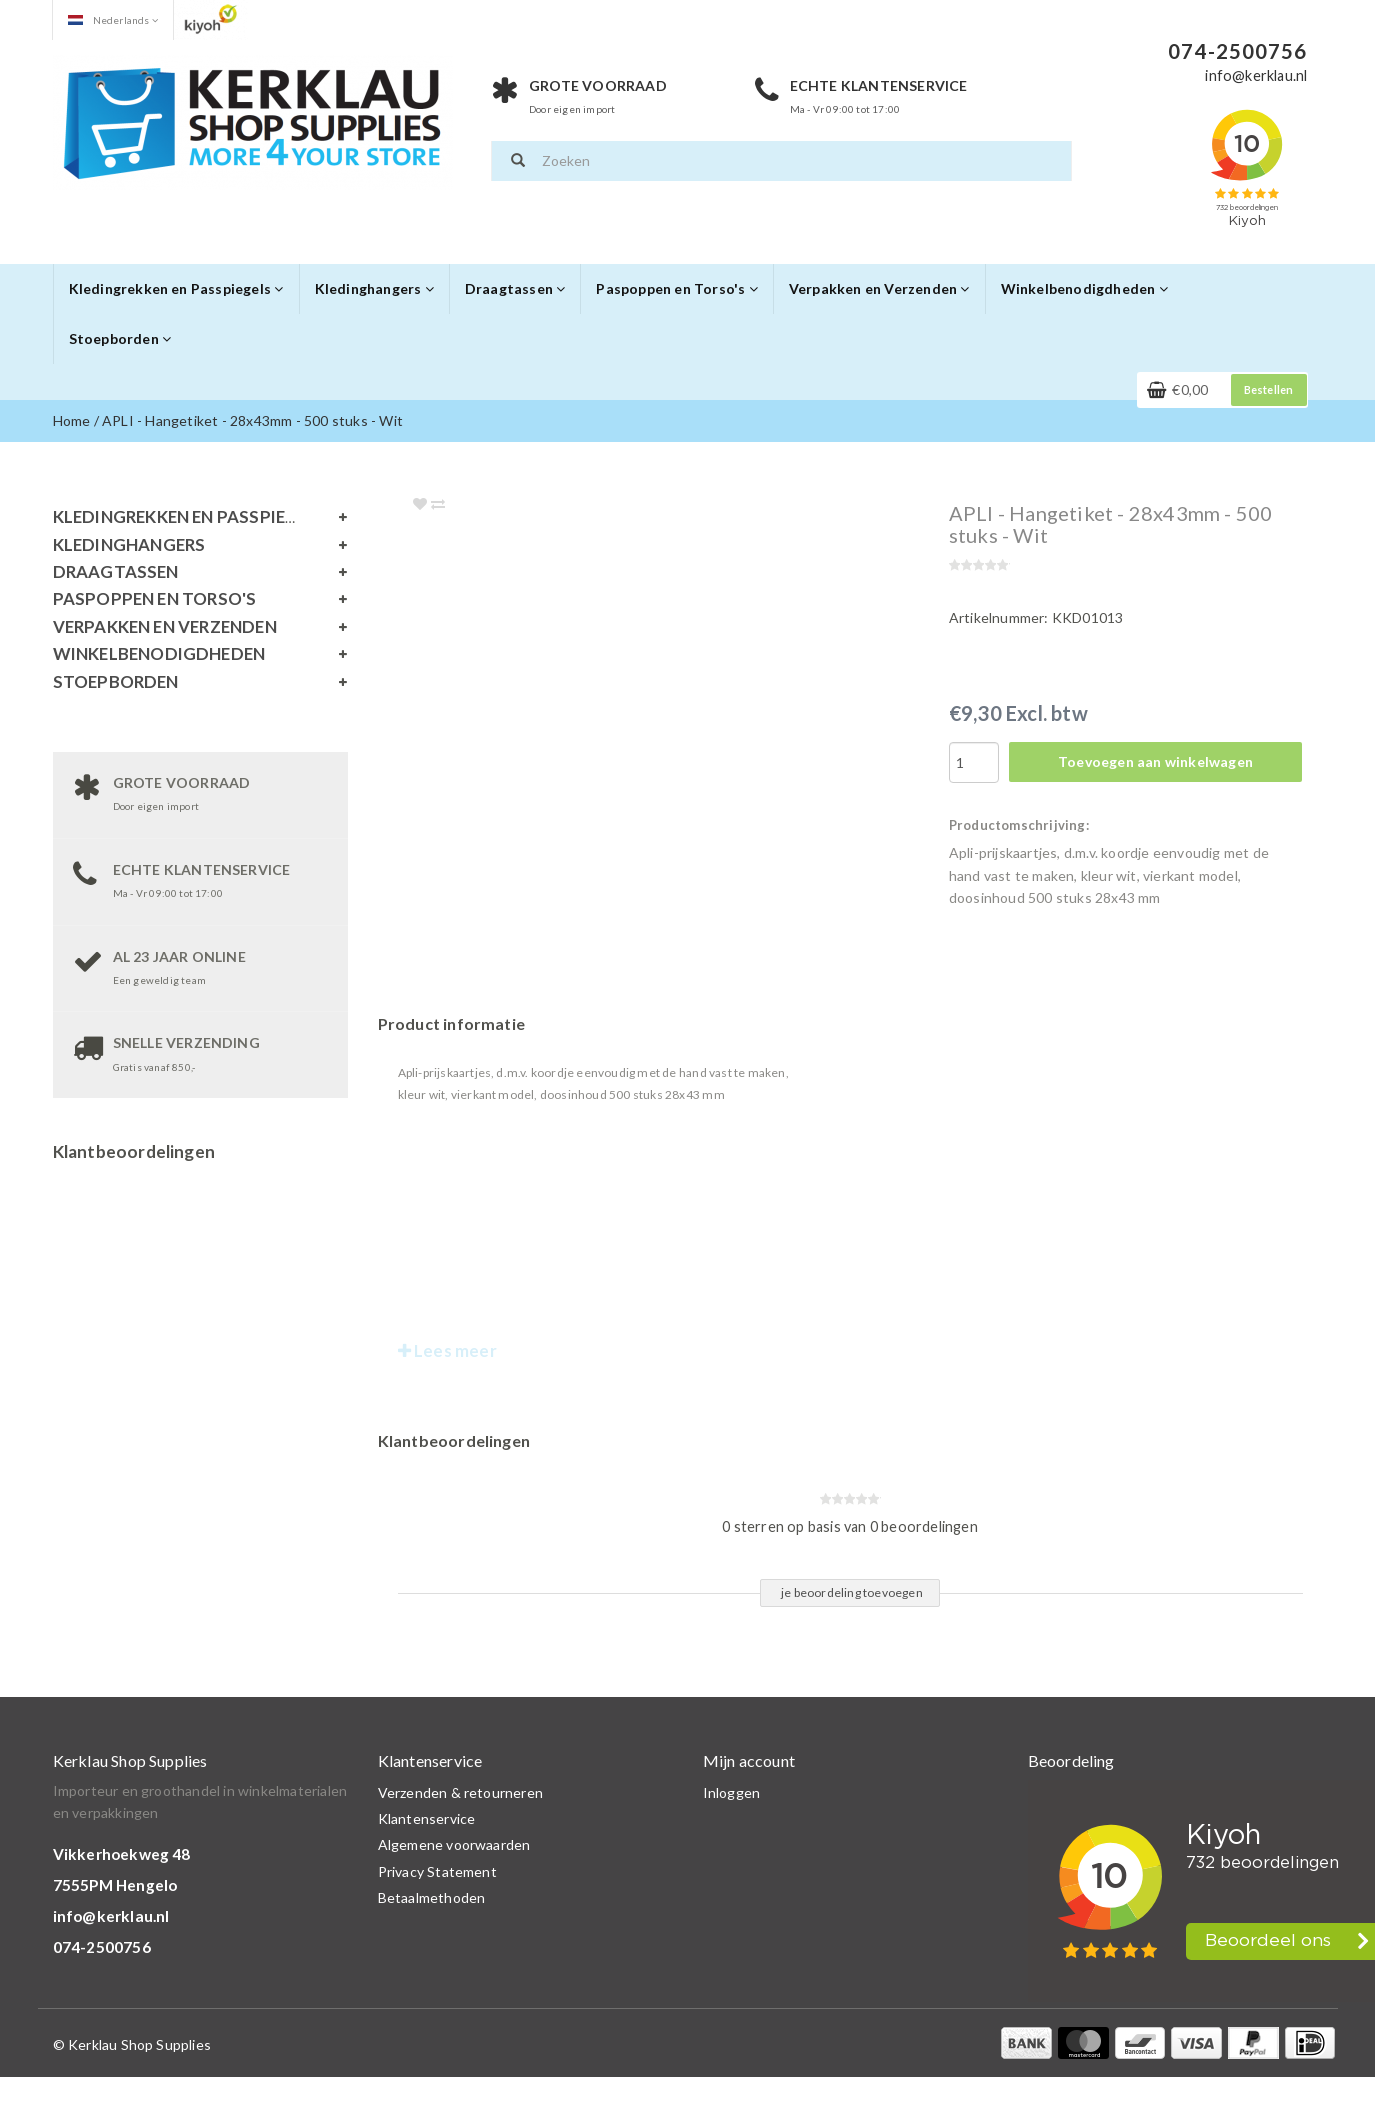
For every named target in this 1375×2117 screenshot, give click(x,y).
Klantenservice (427, 1818)
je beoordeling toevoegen (852, 1592)
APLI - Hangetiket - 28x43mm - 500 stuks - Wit (252, 420)
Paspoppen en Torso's (676, 288)
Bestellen (1269, 389)
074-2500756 (102, 1947)
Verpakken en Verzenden (879, 288)
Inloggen (732, 1792)
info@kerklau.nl (111, 1916)
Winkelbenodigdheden (1084, 288)
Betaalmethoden (432, 1897)
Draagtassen (515, 288)
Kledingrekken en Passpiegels (176, 288)
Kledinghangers (374, 288)
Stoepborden (120, 338)
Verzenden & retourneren (461, 1792)
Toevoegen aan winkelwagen (1155, 761)
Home (72, 420)
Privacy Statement (437, 1871)
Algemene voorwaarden (454, 1844)
